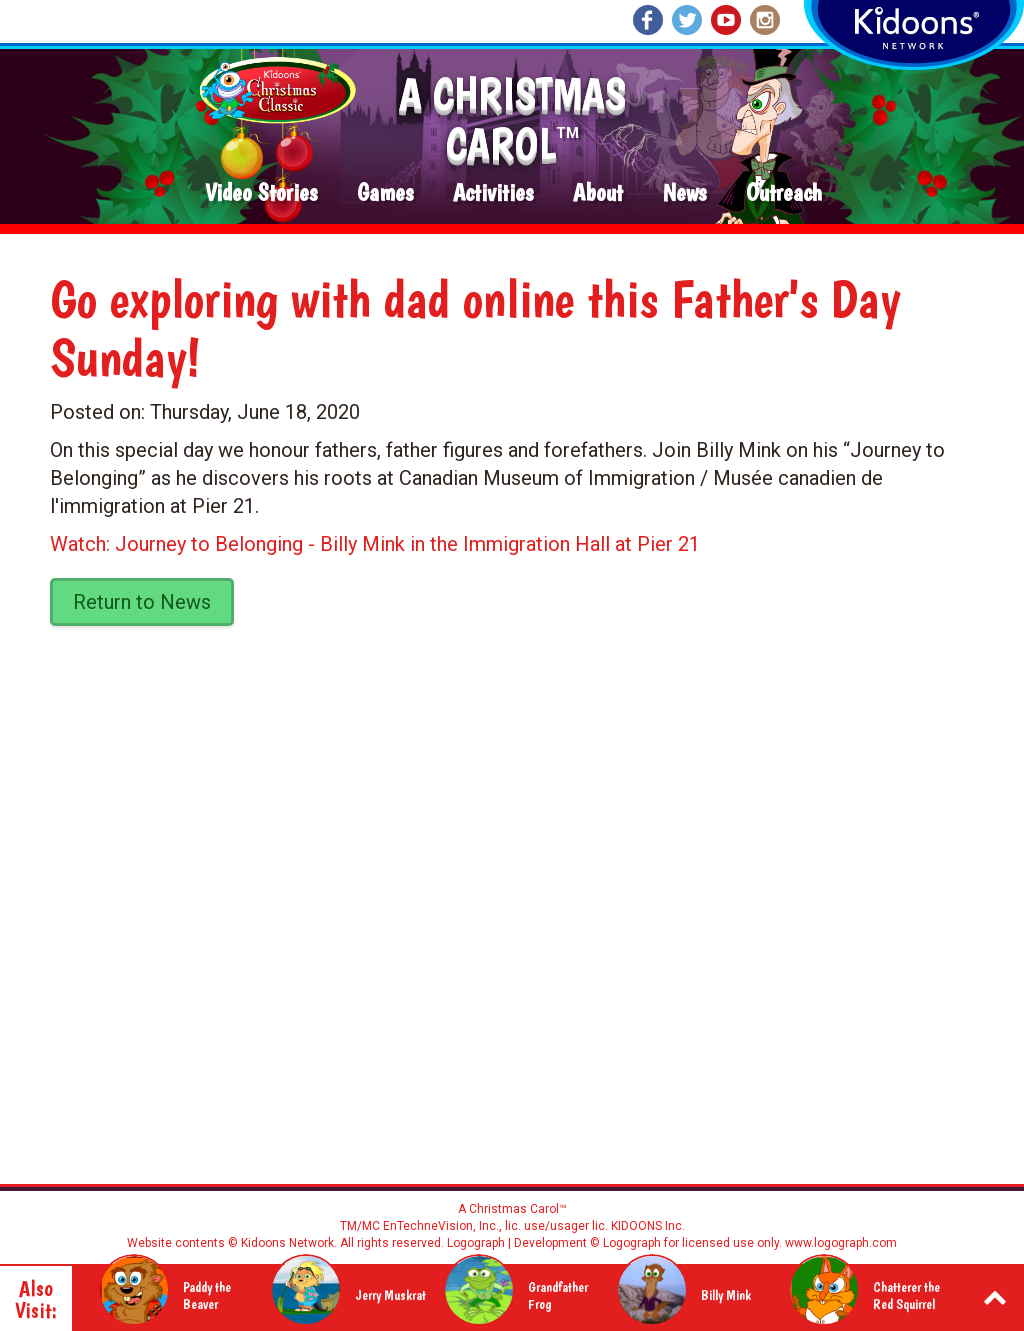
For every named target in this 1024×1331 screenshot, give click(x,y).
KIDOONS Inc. (648, 1226)
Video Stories (261, 193)
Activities (493, 193)
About (598, 193)
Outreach (784, 193)
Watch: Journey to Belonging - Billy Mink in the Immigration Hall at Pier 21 (375, 544)
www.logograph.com (839, 1243)
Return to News (142, 602)
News (684, 193)
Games (385, 193)
